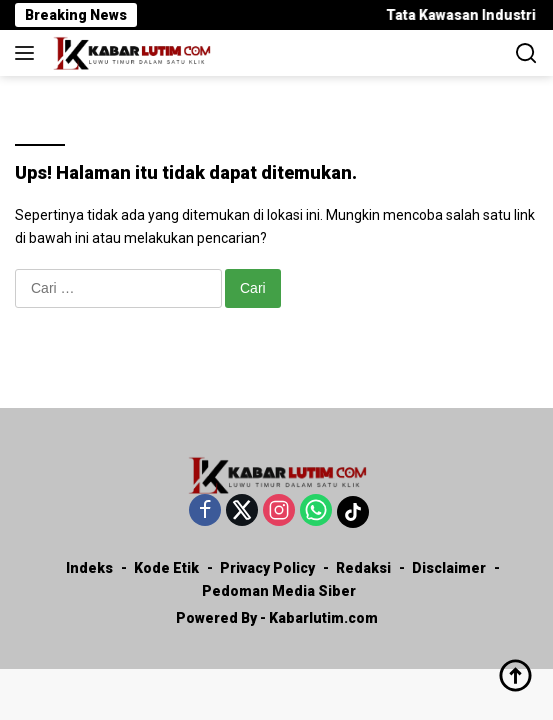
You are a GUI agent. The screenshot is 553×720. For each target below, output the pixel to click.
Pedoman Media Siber (279, 591)
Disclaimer (449, 568)
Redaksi (363, 568)
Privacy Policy (267, 568)
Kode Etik (166, 568)
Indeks (89, 568)
